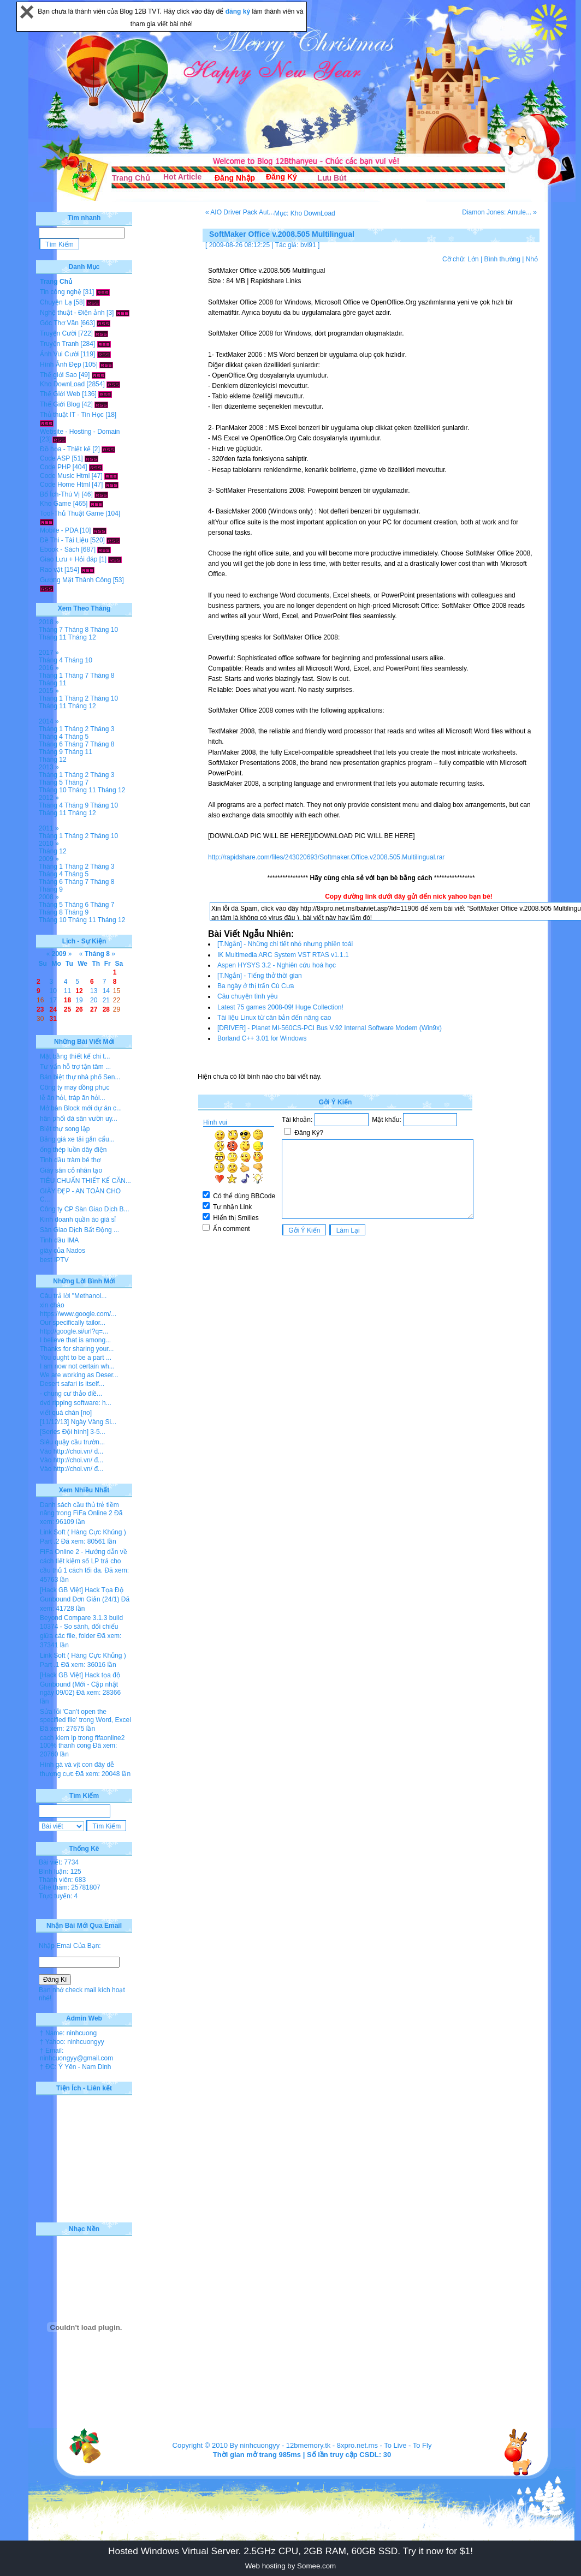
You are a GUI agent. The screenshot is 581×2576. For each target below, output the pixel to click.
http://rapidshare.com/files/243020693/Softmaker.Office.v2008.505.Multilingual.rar (326, 857)
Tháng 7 (51, 629)
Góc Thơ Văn (59, 323)
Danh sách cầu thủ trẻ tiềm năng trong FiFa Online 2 (79, 1509)
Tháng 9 (51, 752)
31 (53, 1019)
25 (67, 1009)
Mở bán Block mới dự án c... (81, 1108)
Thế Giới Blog (60, 404)
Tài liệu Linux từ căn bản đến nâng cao (274, 1017)
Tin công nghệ (60, 292)
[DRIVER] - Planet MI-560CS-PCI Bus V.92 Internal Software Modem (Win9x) (329, 1028)
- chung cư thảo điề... (71, 1393)
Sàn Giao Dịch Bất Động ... (79, 1230)
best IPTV (54, 1260)
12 (78, 991)
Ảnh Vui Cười (59, 354)
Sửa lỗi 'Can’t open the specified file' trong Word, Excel (85, 1716)
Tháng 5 (76, 736)
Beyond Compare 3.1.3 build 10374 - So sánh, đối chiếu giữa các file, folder (81, 1627)
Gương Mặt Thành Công (75, 580)
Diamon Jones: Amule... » (499, 212)
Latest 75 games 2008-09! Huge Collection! (280, 1007)
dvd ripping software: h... (75, 1403)
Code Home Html (65, 484)
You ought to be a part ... (75, 1357)
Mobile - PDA (59, 530)
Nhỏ (532, 259)
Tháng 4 (51, 660)
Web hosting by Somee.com (290, 2566)
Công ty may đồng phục (74, 1087)
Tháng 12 (82, 637)
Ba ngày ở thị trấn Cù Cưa (255, 986)
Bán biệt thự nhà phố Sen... (80, 1077)
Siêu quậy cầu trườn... (72, 1442)
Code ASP (55, 458)
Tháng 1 (51, 675)
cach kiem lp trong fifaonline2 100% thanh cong (82, 1741)
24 (53, 1009)
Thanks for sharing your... (77, 1349)
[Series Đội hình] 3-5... (72, 1432)
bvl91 (308, 245)
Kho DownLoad (62, 384)
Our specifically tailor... (72, 1322)
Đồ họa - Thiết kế (65, 449)
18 (67, 1000)
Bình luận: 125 (60, 1871)
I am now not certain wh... (77, 1366)
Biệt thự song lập (65, 1129)
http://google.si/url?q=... (74, 1331)
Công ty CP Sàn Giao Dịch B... (84, 1209)
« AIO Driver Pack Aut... (239, 212)
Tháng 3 (102, 729)
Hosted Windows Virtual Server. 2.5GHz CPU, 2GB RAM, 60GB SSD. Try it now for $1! (290, 2550)
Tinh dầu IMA (59, 1240)
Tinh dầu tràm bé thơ (70, 1160)
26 (78, 1009)
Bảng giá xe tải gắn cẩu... (77, 1139)
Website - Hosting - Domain (80, 431)
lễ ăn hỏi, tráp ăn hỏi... (72, 1098)
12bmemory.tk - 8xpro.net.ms (332, 2445)
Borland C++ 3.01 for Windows (261, 1038)
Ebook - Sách (59, 549)
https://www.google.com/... (78, 1314)
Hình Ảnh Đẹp (60, 364)
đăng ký (239, 11)
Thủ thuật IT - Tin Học (72, 415)
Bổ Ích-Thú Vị (60, 494)
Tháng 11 (53, 637)
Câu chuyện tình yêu (247, 996)
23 (40, 1009)
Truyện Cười (58, 333)
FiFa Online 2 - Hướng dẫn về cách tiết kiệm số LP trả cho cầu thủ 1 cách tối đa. (83, 1561)
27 (93, 1009)
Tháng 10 (104, 629)
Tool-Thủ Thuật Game (72, 513)
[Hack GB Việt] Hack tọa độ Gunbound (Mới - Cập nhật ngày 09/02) (80, 1683)
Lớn (472, 259)
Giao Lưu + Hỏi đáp (68, 559)
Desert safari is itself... (72, 1384)
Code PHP (55, 467)
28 (106, 1009)
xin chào (52, 1305)
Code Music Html (65, 476)
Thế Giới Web (60, 394)
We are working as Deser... (79, 1375)
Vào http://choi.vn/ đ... (71, 1451)
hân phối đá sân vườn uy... (78, 1118)
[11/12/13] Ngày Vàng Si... (78, 1422)
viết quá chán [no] (66, 1412)
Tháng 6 (51, 744)
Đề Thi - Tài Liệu (64, 540)
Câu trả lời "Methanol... (73, 1296)
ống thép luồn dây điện (73, 1149)
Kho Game (55, 503)
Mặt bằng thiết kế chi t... (75, 1056)
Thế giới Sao (58, 375)
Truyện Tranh (59, 344)
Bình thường (502, 259)
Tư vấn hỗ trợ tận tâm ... (75, 1067)
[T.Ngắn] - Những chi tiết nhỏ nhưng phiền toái (285, 944)
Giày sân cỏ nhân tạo (71, 1170)
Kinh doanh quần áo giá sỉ (78, 1219)
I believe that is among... (75, 1340)
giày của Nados (62, 1250)
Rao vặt (51, 569)
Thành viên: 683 (62, 1880)
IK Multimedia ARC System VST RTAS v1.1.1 (283, 955)
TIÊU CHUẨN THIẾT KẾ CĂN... (85, 1181)
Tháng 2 (76, 698)
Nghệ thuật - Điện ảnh (72, 312)
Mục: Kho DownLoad (304, 213)
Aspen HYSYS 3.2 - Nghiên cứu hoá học (276, 965)
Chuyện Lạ (56, 302)
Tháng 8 (76, 629)
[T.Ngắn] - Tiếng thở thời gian (259, 975)
